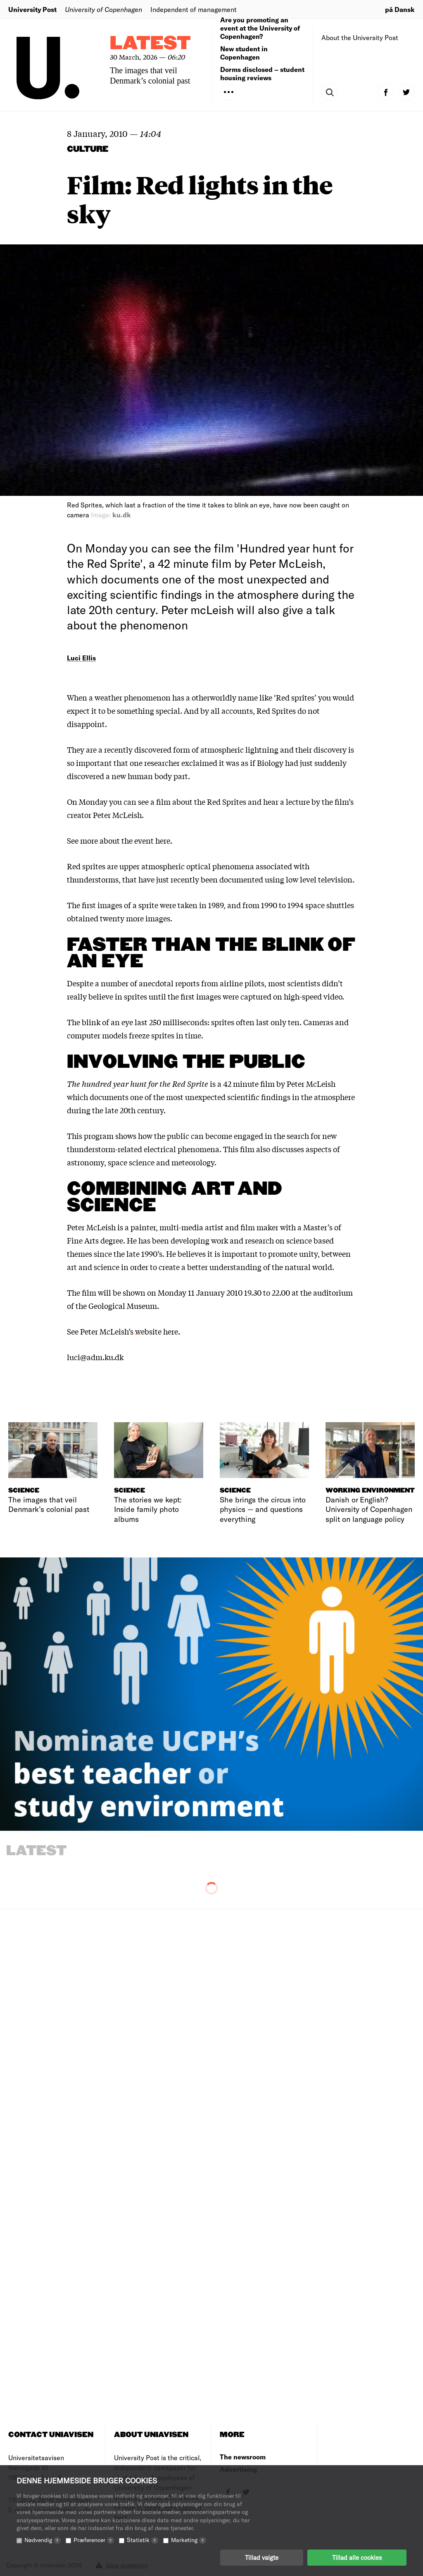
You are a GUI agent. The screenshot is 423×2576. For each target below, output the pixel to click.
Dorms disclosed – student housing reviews (262, 73)
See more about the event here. (119, 840)
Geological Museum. (123, 1305)
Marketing (188, 2539)
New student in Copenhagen (244, 53)
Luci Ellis (81, 658)
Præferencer (94, 2539)
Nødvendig (42, 2539)
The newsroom (243, 2457)
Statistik (142, 2539)
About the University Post (359, 37)
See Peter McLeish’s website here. (123, 1331)
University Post (32, 9)
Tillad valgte (261, 2557)
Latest (150, 43)
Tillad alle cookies (357, 2557)
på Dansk (400, 9)
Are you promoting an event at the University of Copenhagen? (260, 28)
